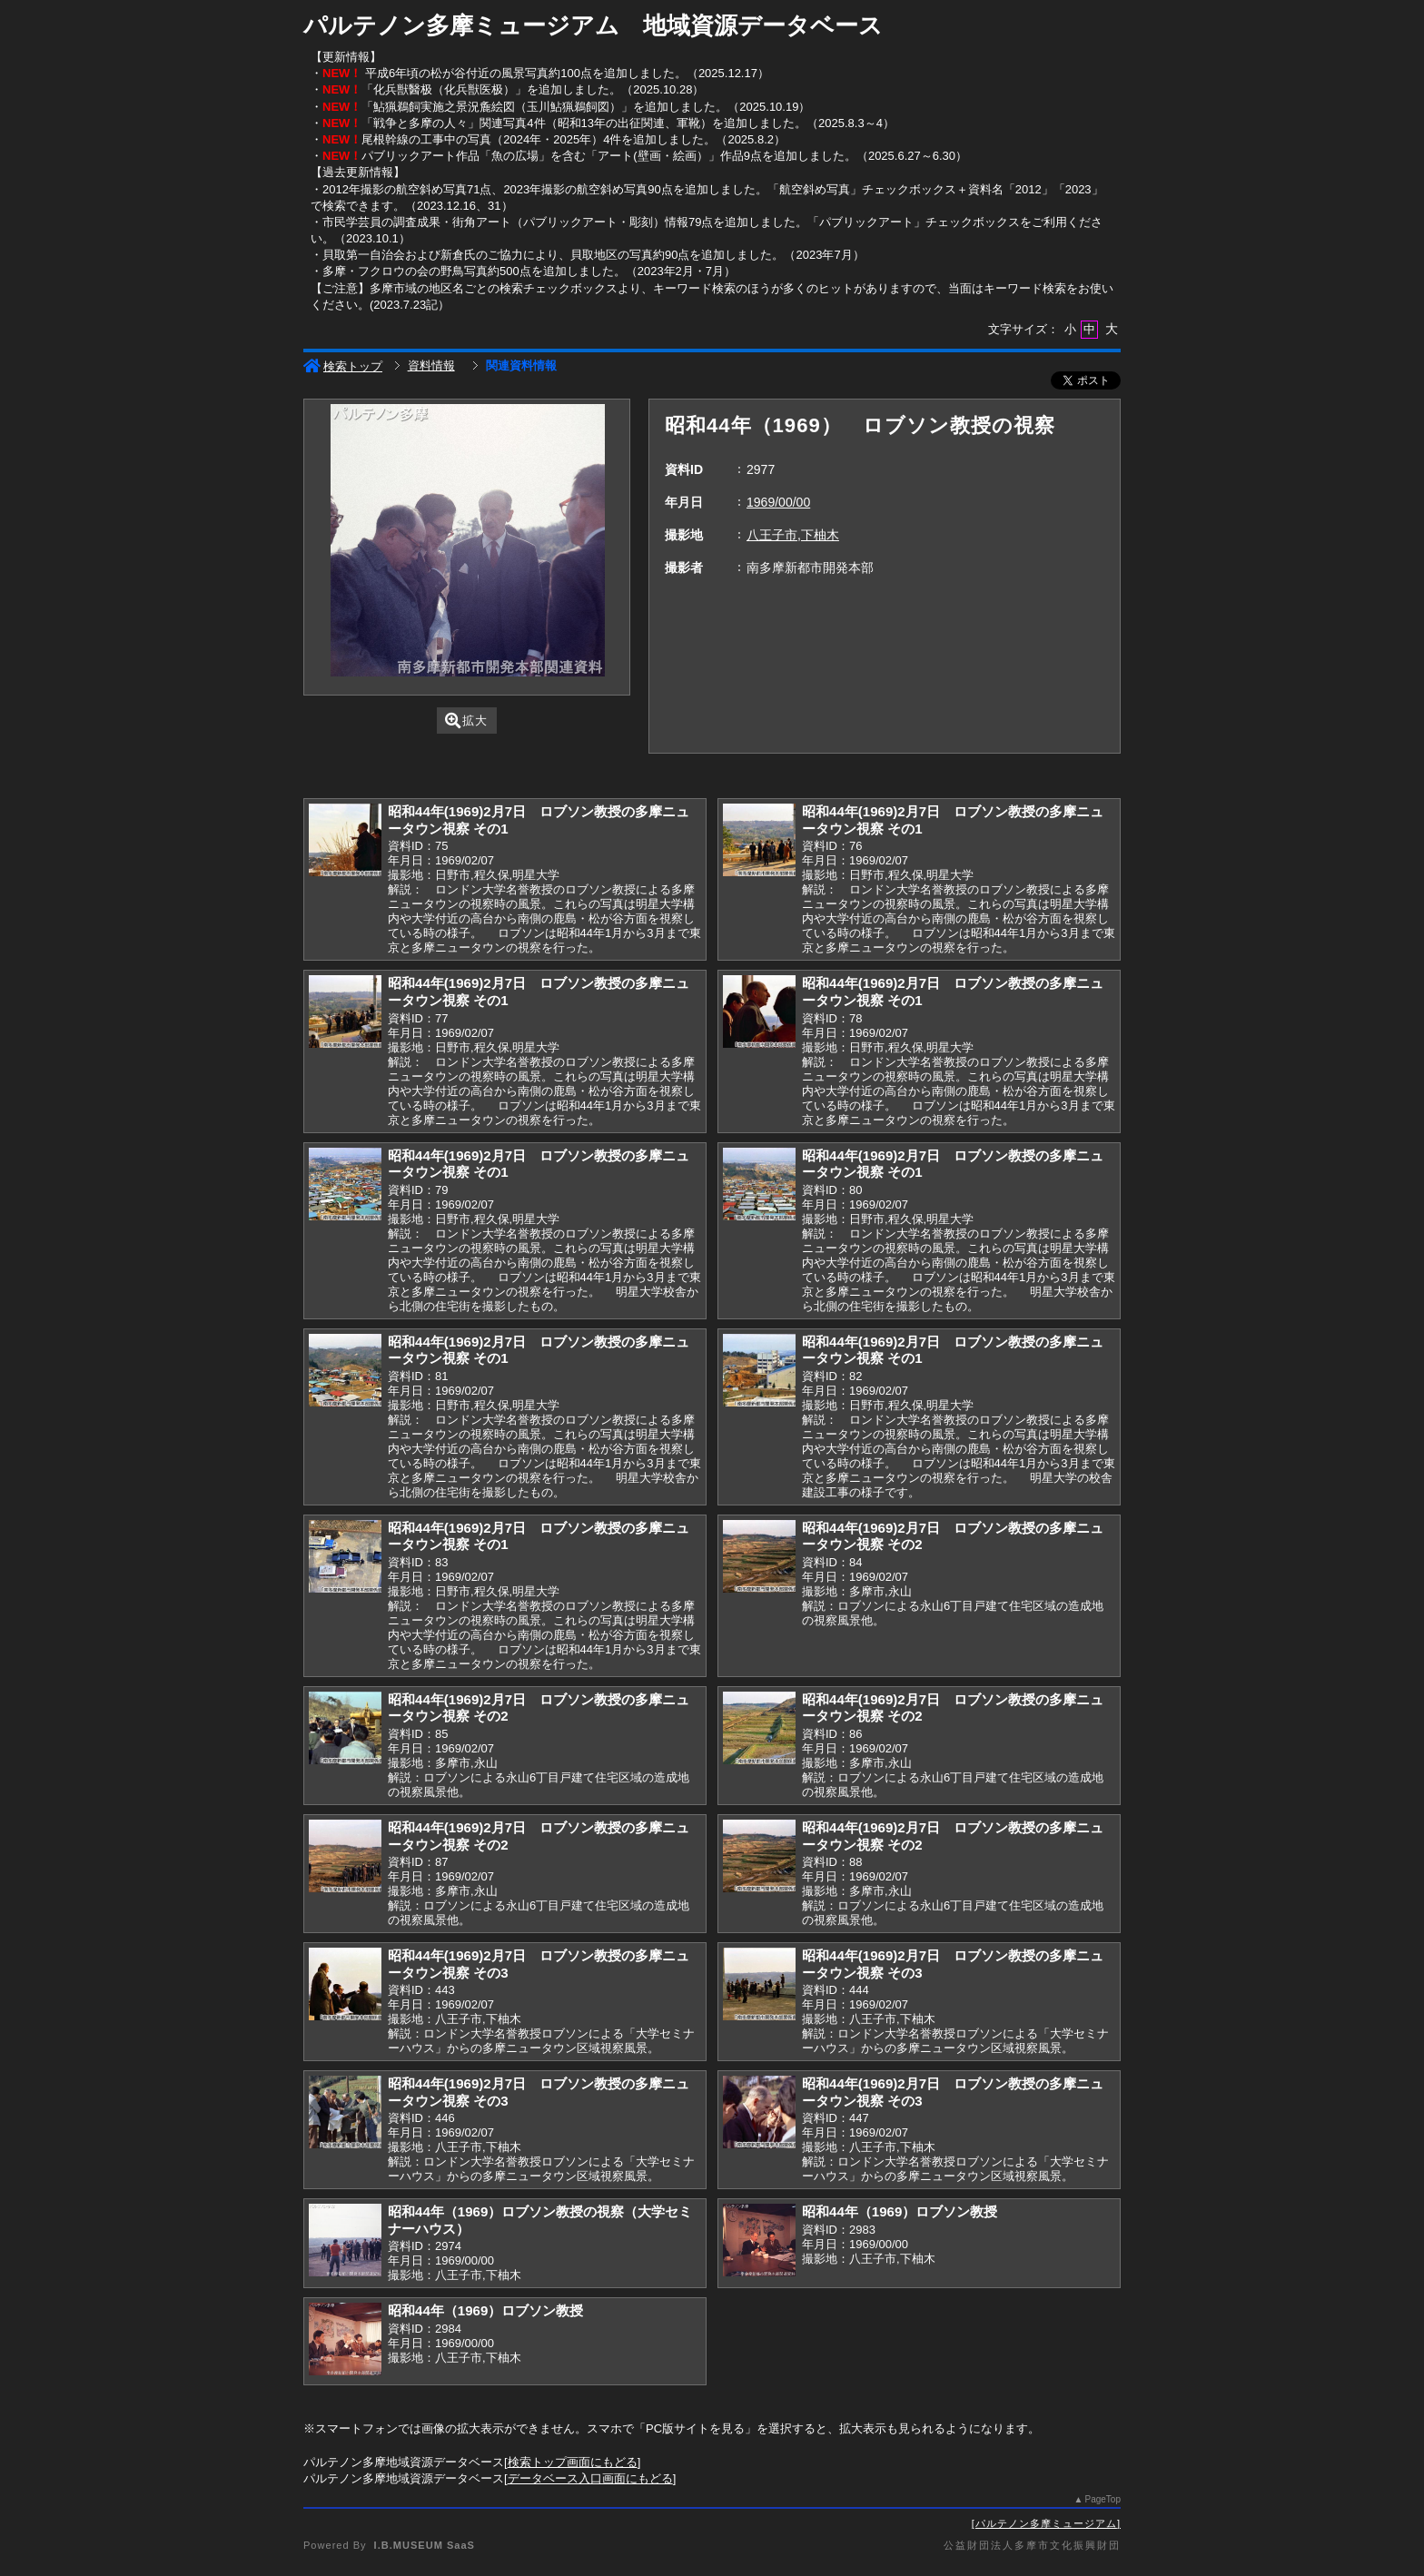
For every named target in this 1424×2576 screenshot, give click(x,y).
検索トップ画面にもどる (573, 2462)
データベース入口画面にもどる (590, 2478)
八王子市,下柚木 (793, 535)
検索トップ (342, 366)
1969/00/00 (778, 502)
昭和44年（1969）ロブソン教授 (899, 2211)
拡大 (466, 720)
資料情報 (431, 365)
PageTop (1103, 2499)
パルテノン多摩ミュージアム (1046, 2523)
